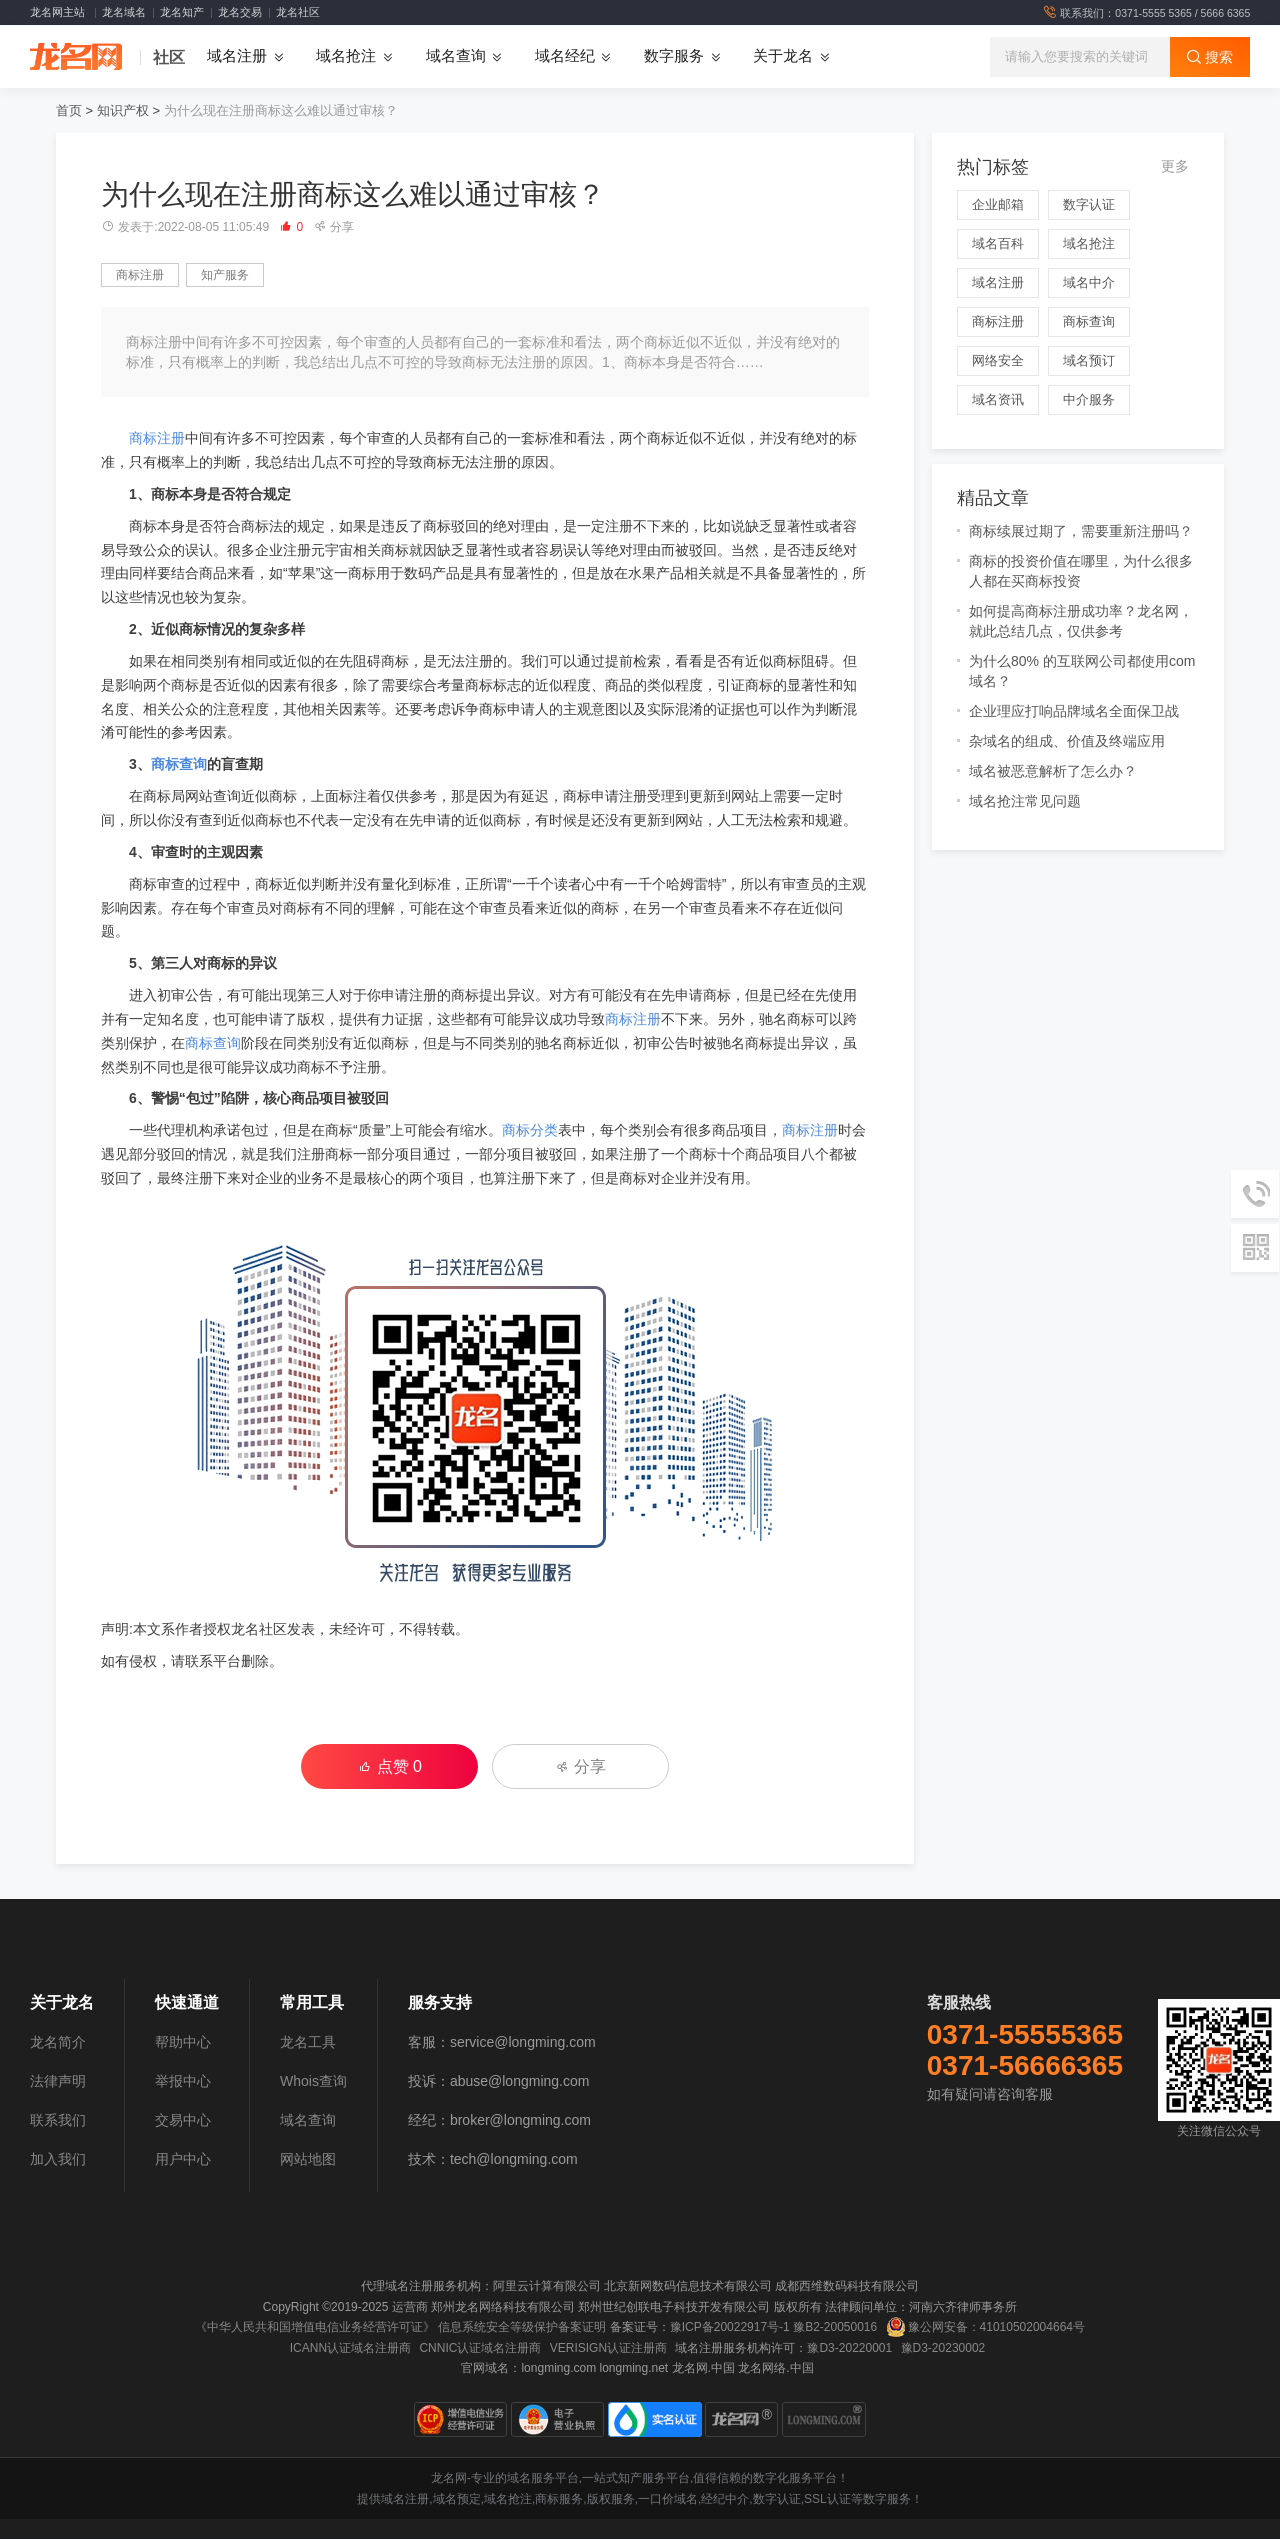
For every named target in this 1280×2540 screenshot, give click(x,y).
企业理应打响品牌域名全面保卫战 (1074, 712)
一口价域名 (668, 2500)
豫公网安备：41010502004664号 (985, 2328)
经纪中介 (725, 2500)
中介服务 (1089, 400)
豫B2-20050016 (835, 2328)
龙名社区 (298, 12)
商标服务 (559, 2500)
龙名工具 (308, 2043)
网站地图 (308, 2160)
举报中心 (183, 2082)
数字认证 (1089, 205)
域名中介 (1089, 283)
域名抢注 (1089, 244)
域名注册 (998, 283)
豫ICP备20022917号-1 (730, 2328)
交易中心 (183, 2121)
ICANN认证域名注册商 (350, 2348)
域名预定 (457, 2500)
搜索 (1210, 57)
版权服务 (611, 2500)
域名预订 (1089, 361)
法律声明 (58, 2082)
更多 (1175, 167)
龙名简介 (58, 2043)
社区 (169, 57)
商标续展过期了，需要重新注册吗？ (1081, 532)
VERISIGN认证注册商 (608, 2348)
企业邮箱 (998, 205)
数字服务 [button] (674, 57)
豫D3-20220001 (849, 2348)
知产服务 (225, 276)
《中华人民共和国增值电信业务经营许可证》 (315, 2328)
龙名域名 (124, 12)
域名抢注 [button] (346, 57)
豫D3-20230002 (943, 2348)
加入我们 (58, 2160)
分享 (333, 228)
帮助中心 (183, 2043)
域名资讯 (998, 400)
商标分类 (530, 1131)
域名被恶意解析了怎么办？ (1053, 772)
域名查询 (308, 2121)
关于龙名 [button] (783, 57)
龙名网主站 (57, 12)
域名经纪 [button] (565, 57)
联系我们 (58, 2121)
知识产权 (123, 111)
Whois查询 (313, 2082)
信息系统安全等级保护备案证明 (522, 2328)
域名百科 (998, 244)
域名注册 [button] (237, 57)
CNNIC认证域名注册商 (480, 2348)
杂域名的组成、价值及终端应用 (1067, 742)
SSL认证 (827, 2500)
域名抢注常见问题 (1025, 802)
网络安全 (998, 361)
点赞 (390, 1766)
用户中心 (183, 2160)
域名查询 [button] (456, 57)
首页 (69, 111)
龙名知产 (182, 12)
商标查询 (179, 765)
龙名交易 (240, 12)
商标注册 (140, 276)
